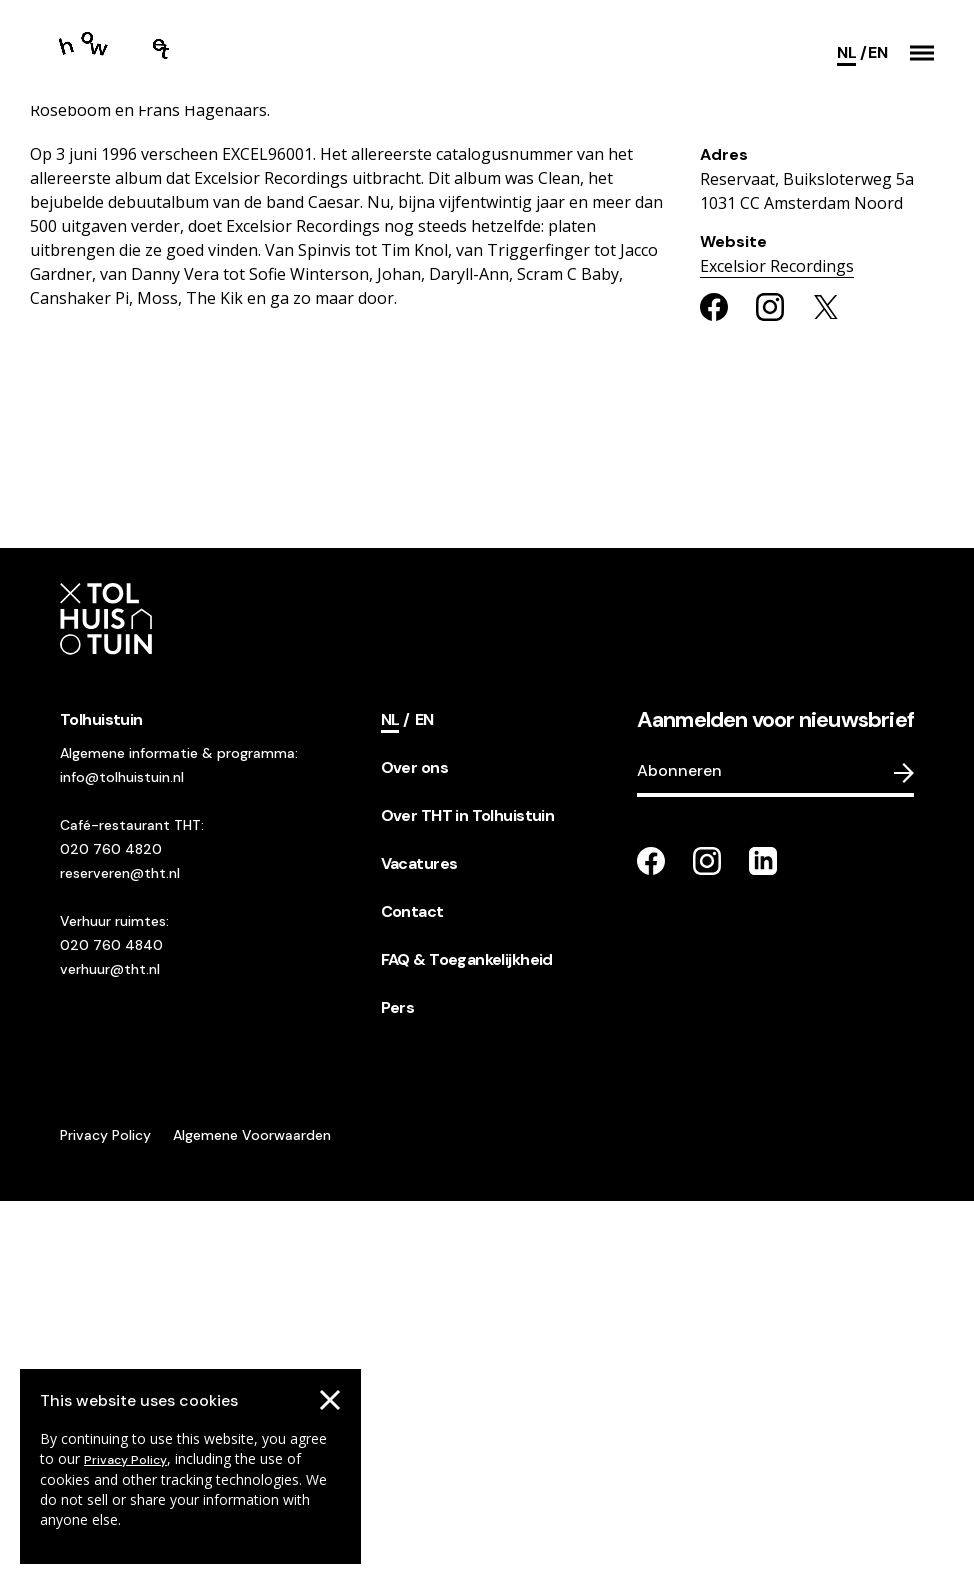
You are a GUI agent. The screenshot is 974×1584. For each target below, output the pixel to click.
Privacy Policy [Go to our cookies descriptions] (125, 1460)
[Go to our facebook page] (651, 1243)
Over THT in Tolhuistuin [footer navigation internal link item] (468, 1197)
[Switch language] (877, 53)
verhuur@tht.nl (110, 1351)
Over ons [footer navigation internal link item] (414, 1149)
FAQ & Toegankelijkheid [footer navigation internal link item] (467, 1341)
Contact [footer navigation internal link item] (412, 1293)
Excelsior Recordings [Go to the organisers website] (777, 648)
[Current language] (851, 53)
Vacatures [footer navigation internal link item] (419, 1245)
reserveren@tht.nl (120, 1255)
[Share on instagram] (770, 689)
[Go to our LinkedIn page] (763, 1243)
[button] (922, 53)
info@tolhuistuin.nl (122, 1159)
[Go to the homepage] (125, 53)
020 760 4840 (111, 1327)
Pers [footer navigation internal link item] (398, 1389)
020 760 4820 (111, 1231)
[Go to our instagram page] (707, 1243)
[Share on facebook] (714, 689)
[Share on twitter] (826, 689)
